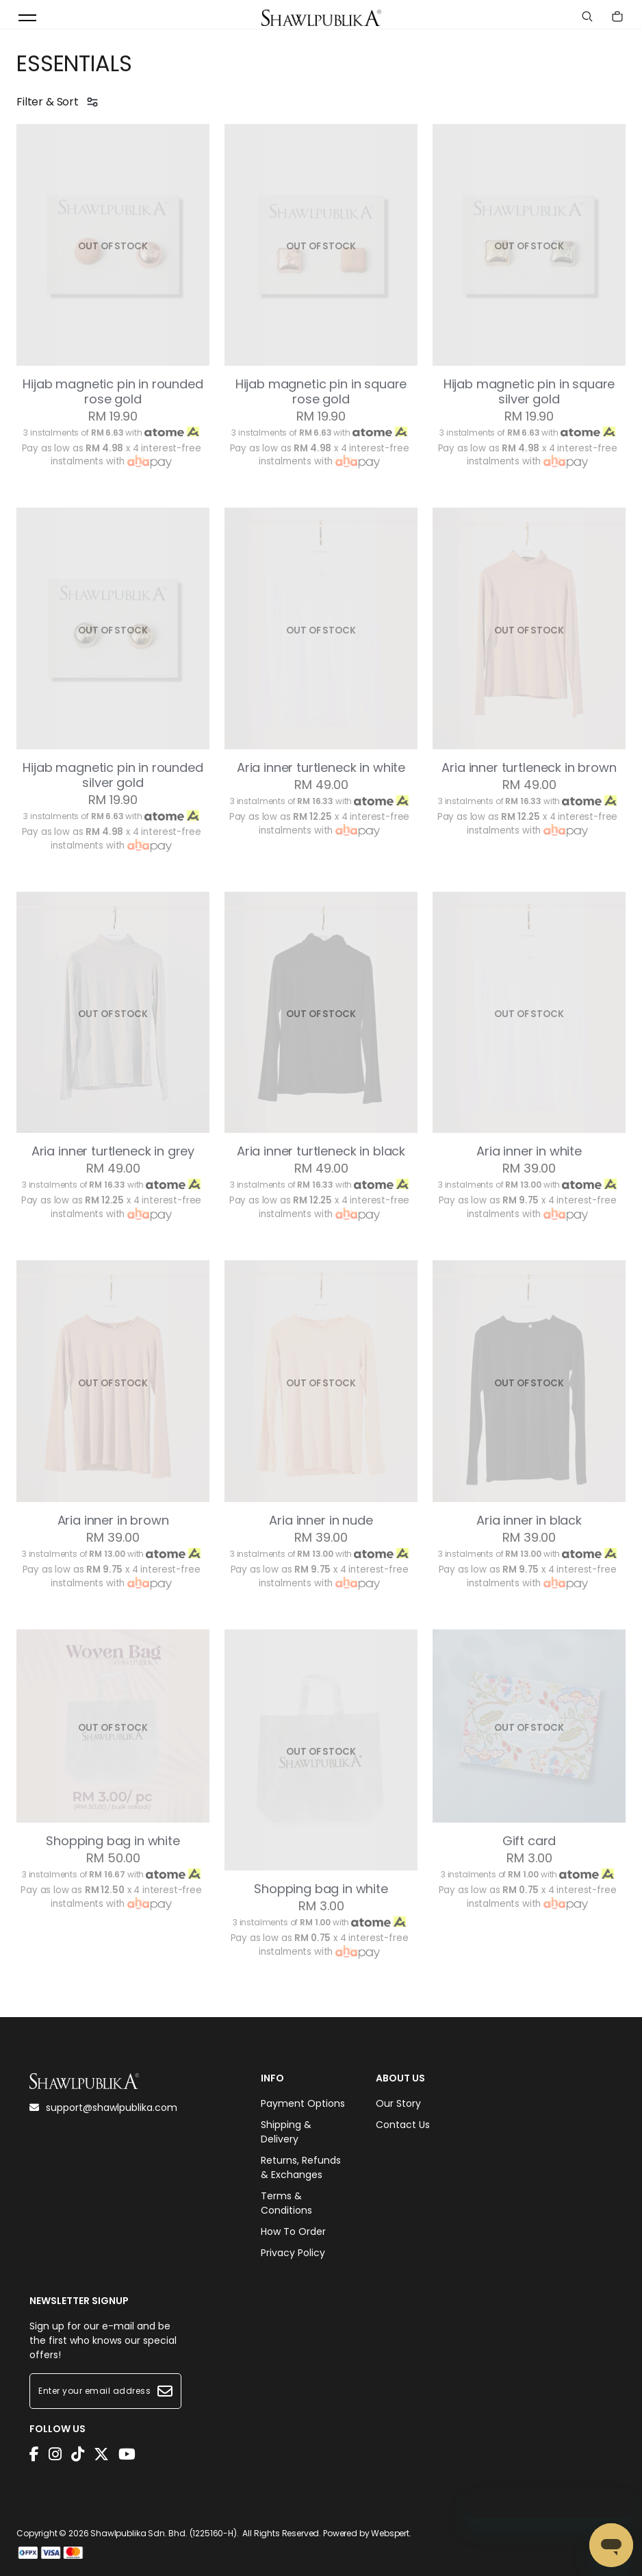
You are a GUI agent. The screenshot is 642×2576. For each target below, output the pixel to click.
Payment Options (303, 2103)
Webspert (390, 2533)
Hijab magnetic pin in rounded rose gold (113, 392)
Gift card (529, 1841)
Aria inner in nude (320, 1520)
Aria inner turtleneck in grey (112, 1151)
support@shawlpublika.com (103, 2107)
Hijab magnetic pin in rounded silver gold (113, 775)
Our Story (398, 2103)
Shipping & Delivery (286, 2132)
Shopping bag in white (113, 1841)
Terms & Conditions (286, 2203)
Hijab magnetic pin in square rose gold (321, 392)
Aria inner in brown (113, 1520)
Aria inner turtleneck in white (321, 767)
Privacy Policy (293, 2253)
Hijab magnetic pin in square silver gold (529, 392)
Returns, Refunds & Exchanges (301, 2167)
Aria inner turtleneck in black (321, 1151)
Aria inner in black (529, 1520)
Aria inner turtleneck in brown (528, 767)
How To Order (293, 2231)
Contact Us (403, 2124)
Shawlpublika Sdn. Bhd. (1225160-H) (163, 2533)
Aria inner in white (529, 1151)
